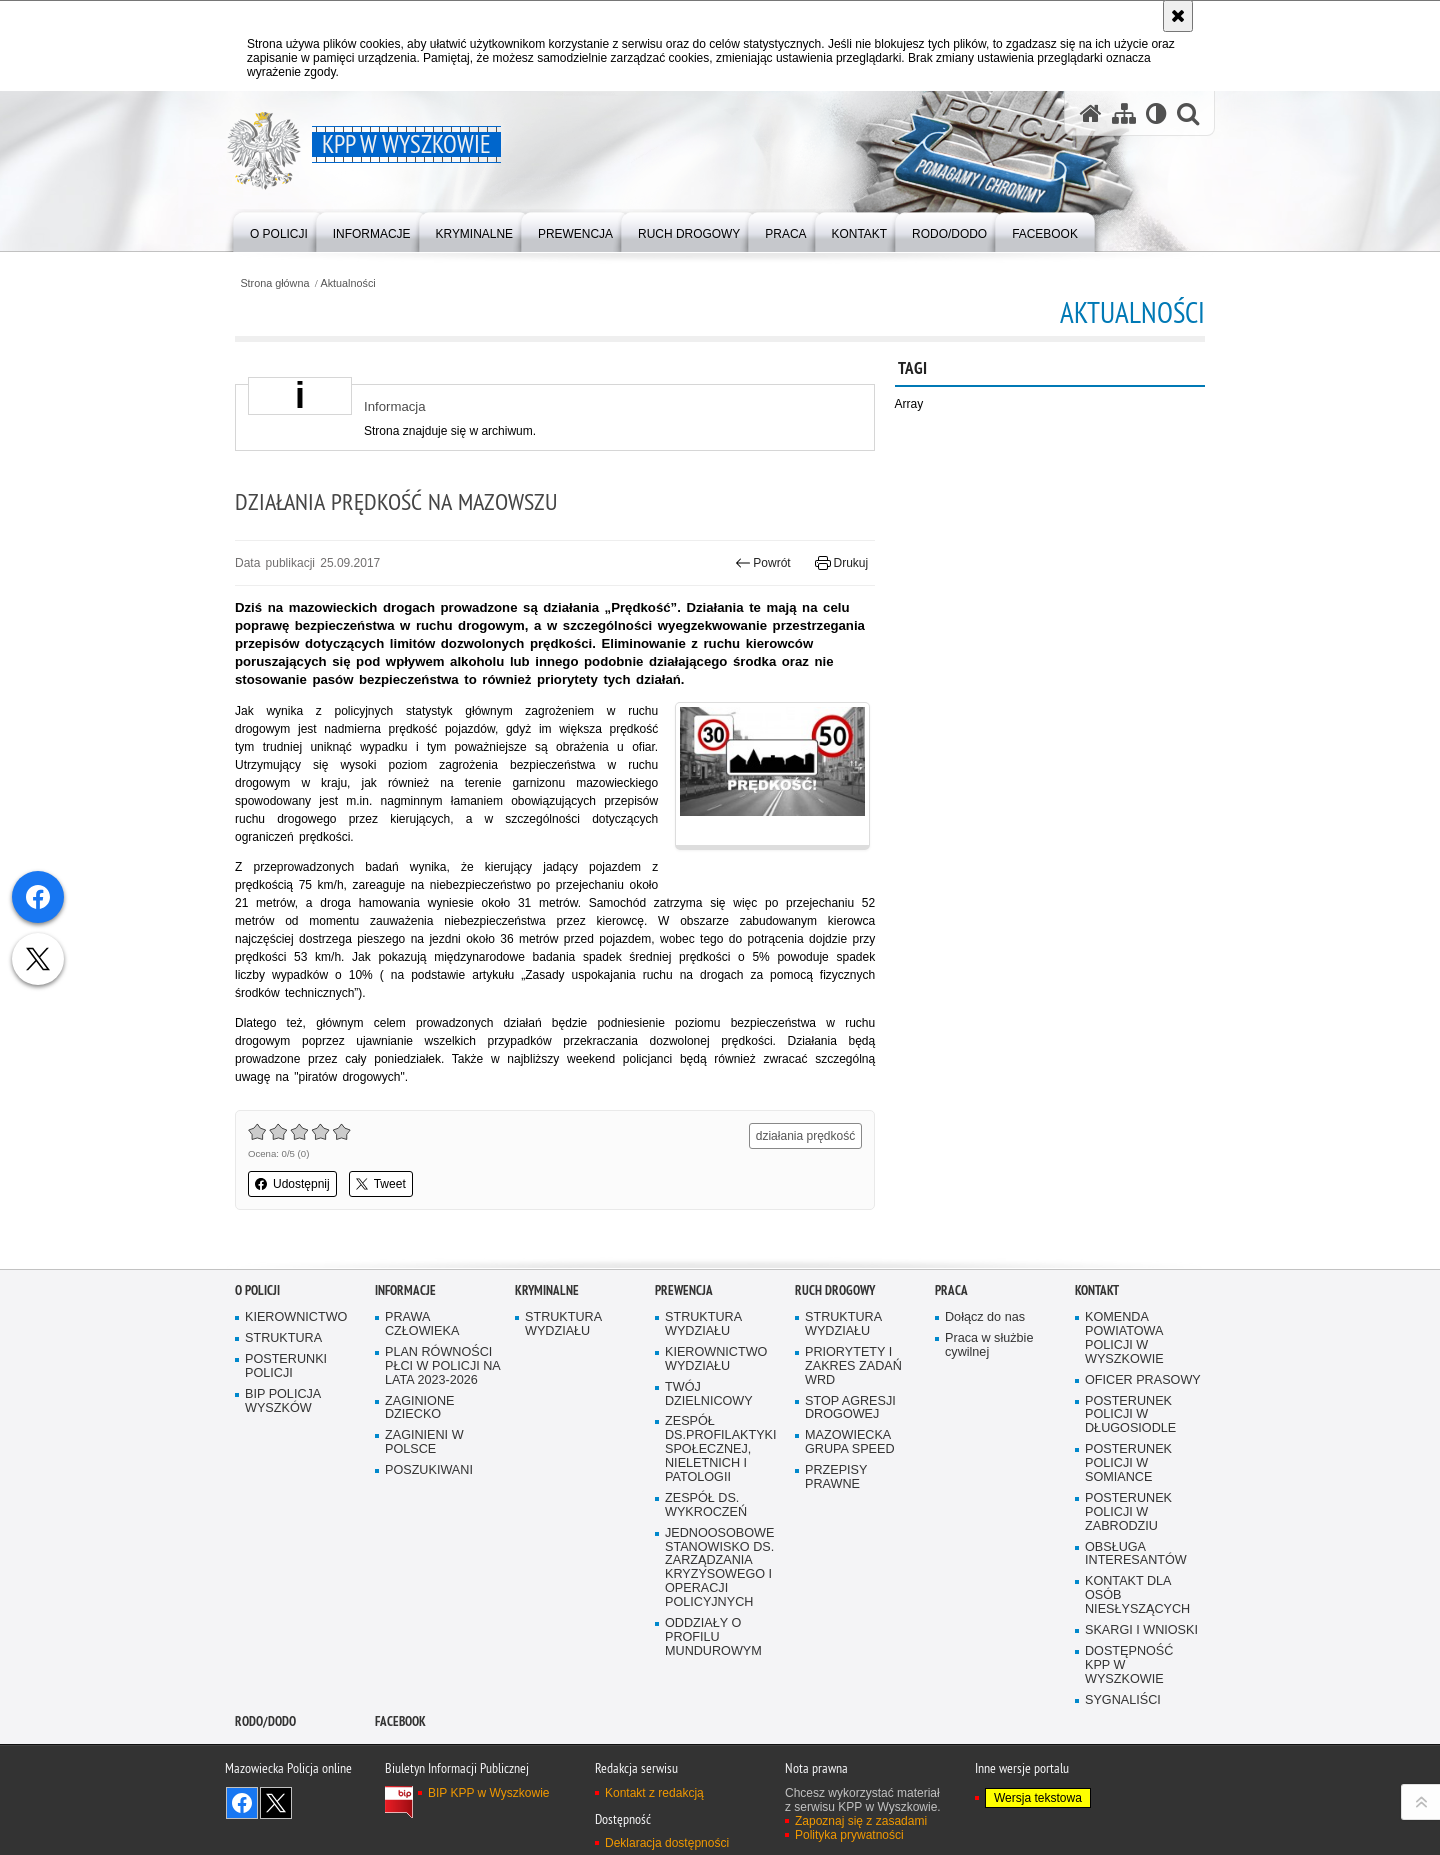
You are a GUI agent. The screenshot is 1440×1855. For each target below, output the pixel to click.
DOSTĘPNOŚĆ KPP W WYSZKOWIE (1129, 1665)
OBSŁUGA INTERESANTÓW (1136, 1554)
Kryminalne (547, 1290)
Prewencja (684, 1290)
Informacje (405, 1290)
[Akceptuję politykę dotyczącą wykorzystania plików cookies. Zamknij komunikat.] (1178, 16)
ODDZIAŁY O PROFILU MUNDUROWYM (713, 1637)
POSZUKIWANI (429, 1470)
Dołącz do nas (985, 1317)
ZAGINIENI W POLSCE (424, 1442)
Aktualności (348, 283)
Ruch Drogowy (835, 1290)
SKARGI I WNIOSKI (1141, 1630)
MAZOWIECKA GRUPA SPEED (850, 1442)
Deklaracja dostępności (667, 1843)
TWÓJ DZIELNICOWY (709, 1394)
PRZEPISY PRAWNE (836, 1477)
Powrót (763, 563)
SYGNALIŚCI (1123, 1700)
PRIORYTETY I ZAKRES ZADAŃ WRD (853, 1366)
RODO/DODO (265, 1721)
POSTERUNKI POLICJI (286, 1366)
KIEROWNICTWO (296, 1317)
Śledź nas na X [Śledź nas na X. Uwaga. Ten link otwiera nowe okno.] (276, 1803)
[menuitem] (279, 230)
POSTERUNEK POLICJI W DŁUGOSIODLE (1130, 1415)
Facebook (400, 1721)
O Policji (257, 1290)
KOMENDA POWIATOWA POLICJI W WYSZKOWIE (1124, 1338)
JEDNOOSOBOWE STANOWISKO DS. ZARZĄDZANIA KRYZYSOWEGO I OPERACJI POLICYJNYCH (719, 1568)
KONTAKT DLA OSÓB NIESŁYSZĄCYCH (1137, 1595)
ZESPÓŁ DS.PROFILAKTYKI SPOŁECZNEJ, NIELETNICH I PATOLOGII (721, 1449)
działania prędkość (805, 1136)
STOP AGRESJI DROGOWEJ (850, 1408)
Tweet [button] (381, 1184)
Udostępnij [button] (292, 1184)
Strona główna (274, 283)
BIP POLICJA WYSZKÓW (283, 1401)
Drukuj (841, 563)
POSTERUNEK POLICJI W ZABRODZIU (1128, 1512)
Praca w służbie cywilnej (989, 1345)
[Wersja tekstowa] (1156, 113)
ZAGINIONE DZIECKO (419, 1408)
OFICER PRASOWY (1143, 1380)
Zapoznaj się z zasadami (861, 1821)
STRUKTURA (283, 1338)
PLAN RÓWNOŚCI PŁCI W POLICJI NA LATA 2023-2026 (443, 1366)
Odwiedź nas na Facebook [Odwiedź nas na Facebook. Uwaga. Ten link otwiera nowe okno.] (242, 1803)
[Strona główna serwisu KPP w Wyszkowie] (1091, 113)
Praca (951, 1290)
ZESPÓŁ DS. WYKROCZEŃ (706, 1505)
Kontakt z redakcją (654, 1793)
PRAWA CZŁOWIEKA (422, 1324)
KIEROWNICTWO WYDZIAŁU (716, 1359)
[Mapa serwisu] (1124, 113)
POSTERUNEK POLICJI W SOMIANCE (1128, 1463)
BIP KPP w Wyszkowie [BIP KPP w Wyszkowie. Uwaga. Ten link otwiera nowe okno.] (489, 1793)
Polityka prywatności (849, 1835)
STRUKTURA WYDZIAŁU (563, 1324)
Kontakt (1097, 1290)
